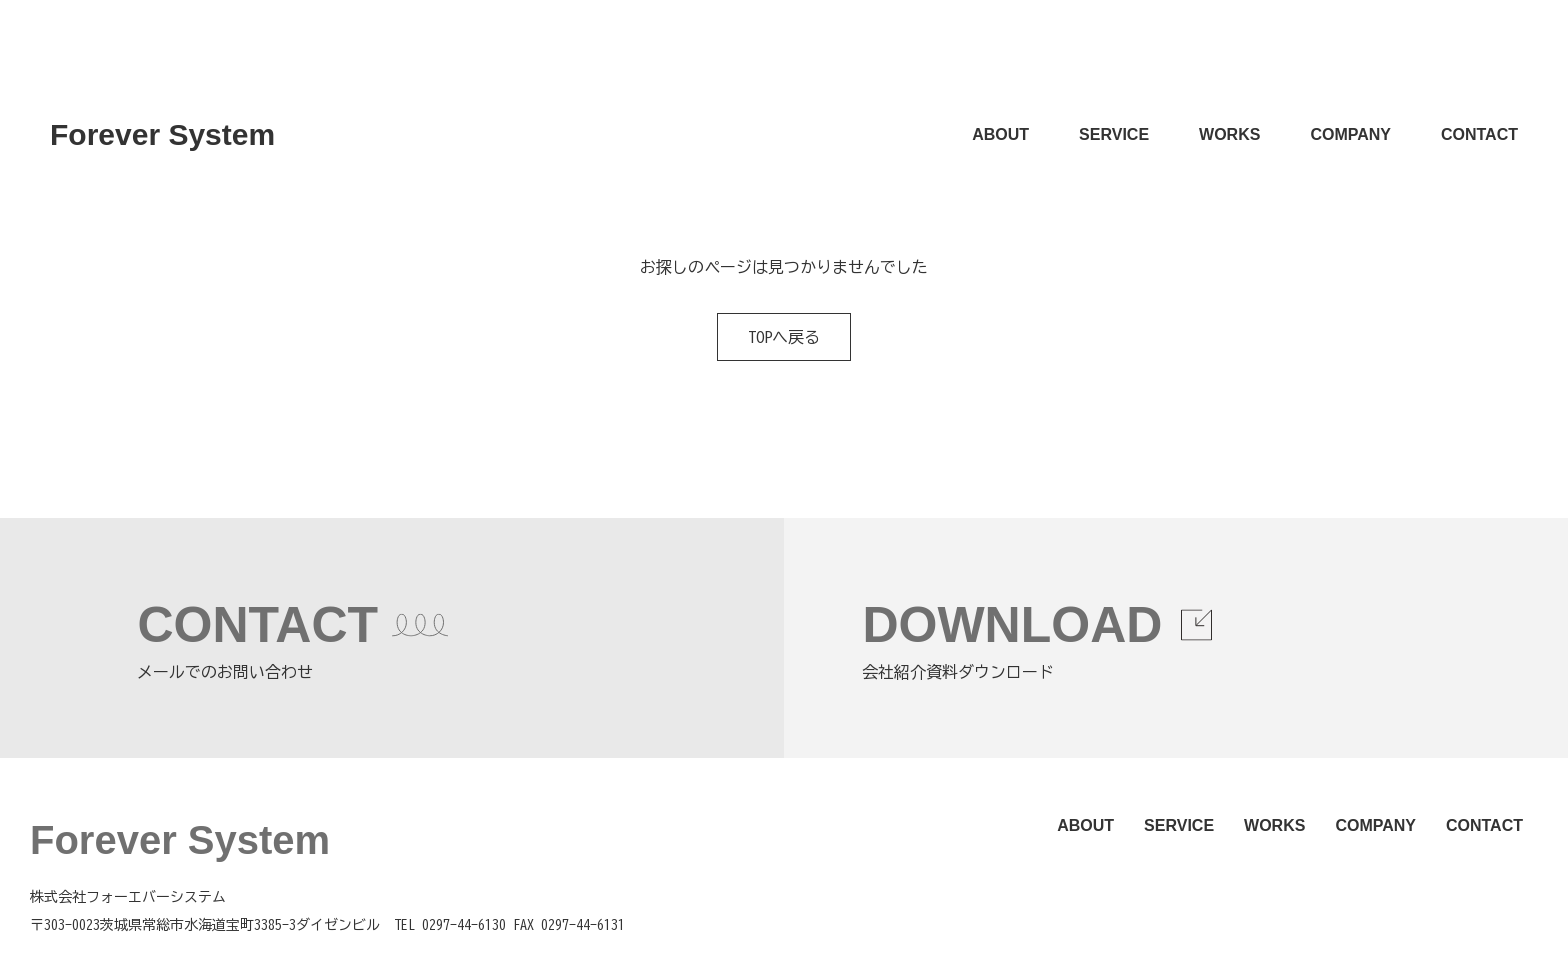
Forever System (162, 134)
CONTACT (1479, 134)
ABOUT (1000, 134)
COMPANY (1350, 134)
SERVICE (1114, 134)
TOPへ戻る (784, 337)
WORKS (1229, 134)
